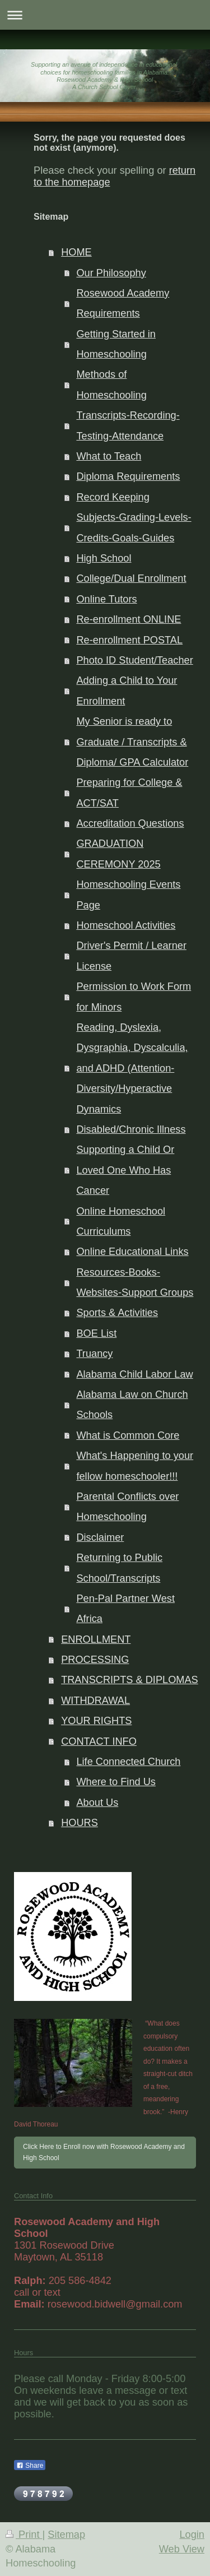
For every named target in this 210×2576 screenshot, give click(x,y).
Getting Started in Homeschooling (116, 344)
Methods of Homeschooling (111, 384)
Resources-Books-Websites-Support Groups (134, 1282)
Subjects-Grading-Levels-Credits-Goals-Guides (133, 527)
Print (24, 2534)
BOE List (96, 1333)
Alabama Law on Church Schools (132, 1404)
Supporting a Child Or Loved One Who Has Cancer (125, 1170)
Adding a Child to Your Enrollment (126, 690)
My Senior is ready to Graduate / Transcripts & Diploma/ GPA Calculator (132, 742)
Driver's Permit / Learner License (131, 955)
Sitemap (66, 2534)
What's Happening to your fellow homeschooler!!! (134, 1465)
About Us (97, 1802)
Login (191, 2534)
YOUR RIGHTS (96, 1720)
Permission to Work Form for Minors (133, 996)
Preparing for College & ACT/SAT (129, 792)
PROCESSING (95, 1659)
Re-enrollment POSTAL (129, 640)
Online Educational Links (132, 1251)
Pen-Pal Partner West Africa (125, 1608)
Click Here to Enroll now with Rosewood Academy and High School (104, 2152)
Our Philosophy (111, 273)
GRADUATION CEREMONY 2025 (118, 853)
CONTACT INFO (99, 1741)
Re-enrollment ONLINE (128, 619)
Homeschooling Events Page (128, 894)
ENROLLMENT (95, 1639)
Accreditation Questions (130, 823)
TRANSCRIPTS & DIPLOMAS (129, 1679)
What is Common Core (127, 1435)
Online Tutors (106, 599)
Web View (181, 2549)
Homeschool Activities (125, 925)
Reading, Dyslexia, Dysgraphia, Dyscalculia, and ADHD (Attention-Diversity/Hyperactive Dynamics (132, 1068)
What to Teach (108, 456)
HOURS (79, 1822)
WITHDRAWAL (95, 1700)
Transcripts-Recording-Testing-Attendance (127, 425)
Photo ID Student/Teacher (134, 660)
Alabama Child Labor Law (134, 1374)
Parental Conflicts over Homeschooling (127, 1506)
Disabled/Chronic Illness (130, 1129)
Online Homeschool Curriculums (120, 1221)
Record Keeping (112, 497)
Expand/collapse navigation (105, 15)
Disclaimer (100, 1537)
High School (103, 558)
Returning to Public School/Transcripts (119, 1567)
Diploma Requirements (128, 476)
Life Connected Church (128, 1761)
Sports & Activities (117, 1312)
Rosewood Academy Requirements (122, 303)
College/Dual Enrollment (131, 578)
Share (29, 2466)
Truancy (94, 1353)
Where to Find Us (116, 1781)
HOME (76, 252)
